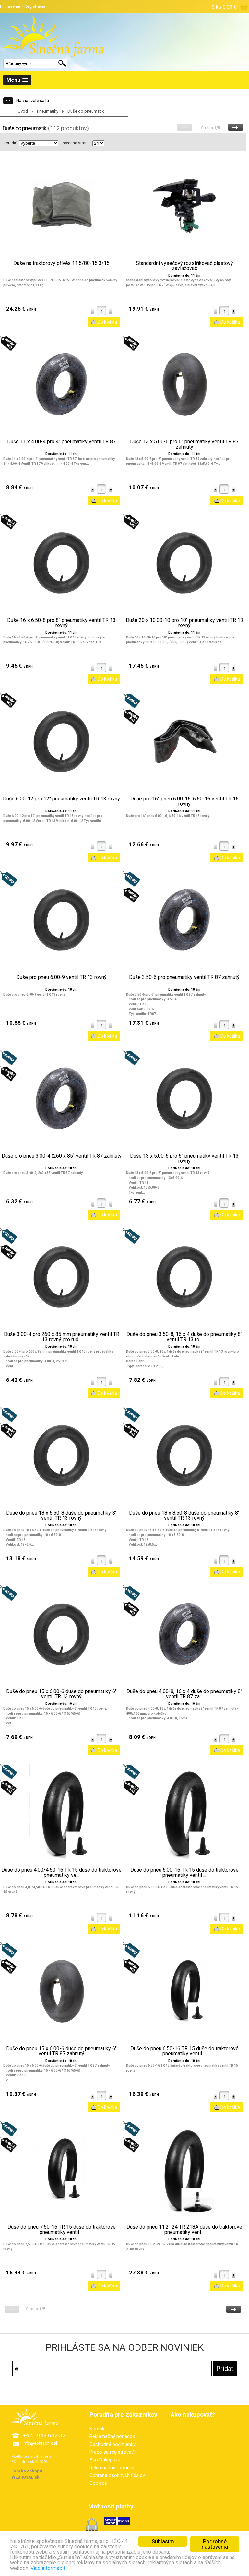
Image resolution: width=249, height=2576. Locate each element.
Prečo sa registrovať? (112, 2452)
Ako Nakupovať (105, 2460)
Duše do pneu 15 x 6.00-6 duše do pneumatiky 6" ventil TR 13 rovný (61, 1694)
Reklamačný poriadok (112, 2436)
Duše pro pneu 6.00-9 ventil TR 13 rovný (61, 977)
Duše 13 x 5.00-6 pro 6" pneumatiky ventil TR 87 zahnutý (184, 444)
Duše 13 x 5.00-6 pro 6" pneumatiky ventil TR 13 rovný (184, 1158)
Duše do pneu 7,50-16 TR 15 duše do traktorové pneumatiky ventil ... (61, 2229)
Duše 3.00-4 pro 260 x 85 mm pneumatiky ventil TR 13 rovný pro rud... (61, 1337)
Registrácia (34, 6)
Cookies (98, 2483)
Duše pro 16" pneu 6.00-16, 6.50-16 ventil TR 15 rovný (184, 801)
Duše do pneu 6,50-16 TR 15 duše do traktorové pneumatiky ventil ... (184, 2051)
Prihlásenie (10, 6)
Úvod (23, 111)
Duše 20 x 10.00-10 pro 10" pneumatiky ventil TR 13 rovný (184, 623)
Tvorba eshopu (27, 2471)
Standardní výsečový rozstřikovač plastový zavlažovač (184, 266)
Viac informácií (80, 2571)
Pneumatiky (47, 111)
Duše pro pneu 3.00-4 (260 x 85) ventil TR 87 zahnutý (62, 1155)
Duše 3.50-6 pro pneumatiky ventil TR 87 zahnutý (184, 977)
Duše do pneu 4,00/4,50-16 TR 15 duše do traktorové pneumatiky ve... (61, 1872)
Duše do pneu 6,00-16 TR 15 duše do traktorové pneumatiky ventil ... (184, 1872)
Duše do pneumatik (85, 111)
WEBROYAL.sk (25, 2477)
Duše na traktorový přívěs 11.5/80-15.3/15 (61, 263)
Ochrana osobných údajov (117, 2475)
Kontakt (97, 2429)
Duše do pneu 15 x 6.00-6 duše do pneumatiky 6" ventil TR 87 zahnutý (61, 2051)
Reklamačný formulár (112, 2468)
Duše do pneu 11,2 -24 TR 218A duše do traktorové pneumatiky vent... (184, 2229)
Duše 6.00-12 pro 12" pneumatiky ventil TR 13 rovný (61, 798)
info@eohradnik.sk (40, 2443)
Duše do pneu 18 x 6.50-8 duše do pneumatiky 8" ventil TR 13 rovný (61, 1515)
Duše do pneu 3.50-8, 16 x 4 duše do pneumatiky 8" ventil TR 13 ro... (184, 1337)
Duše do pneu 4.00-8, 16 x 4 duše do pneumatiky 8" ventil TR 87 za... (184, 1694)
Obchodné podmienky (112, 2444)
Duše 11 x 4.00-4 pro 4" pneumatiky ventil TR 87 (61, 441)
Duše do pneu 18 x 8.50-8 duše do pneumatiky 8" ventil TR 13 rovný (184, 1515)
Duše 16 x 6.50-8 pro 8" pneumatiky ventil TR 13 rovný (61, 623)
